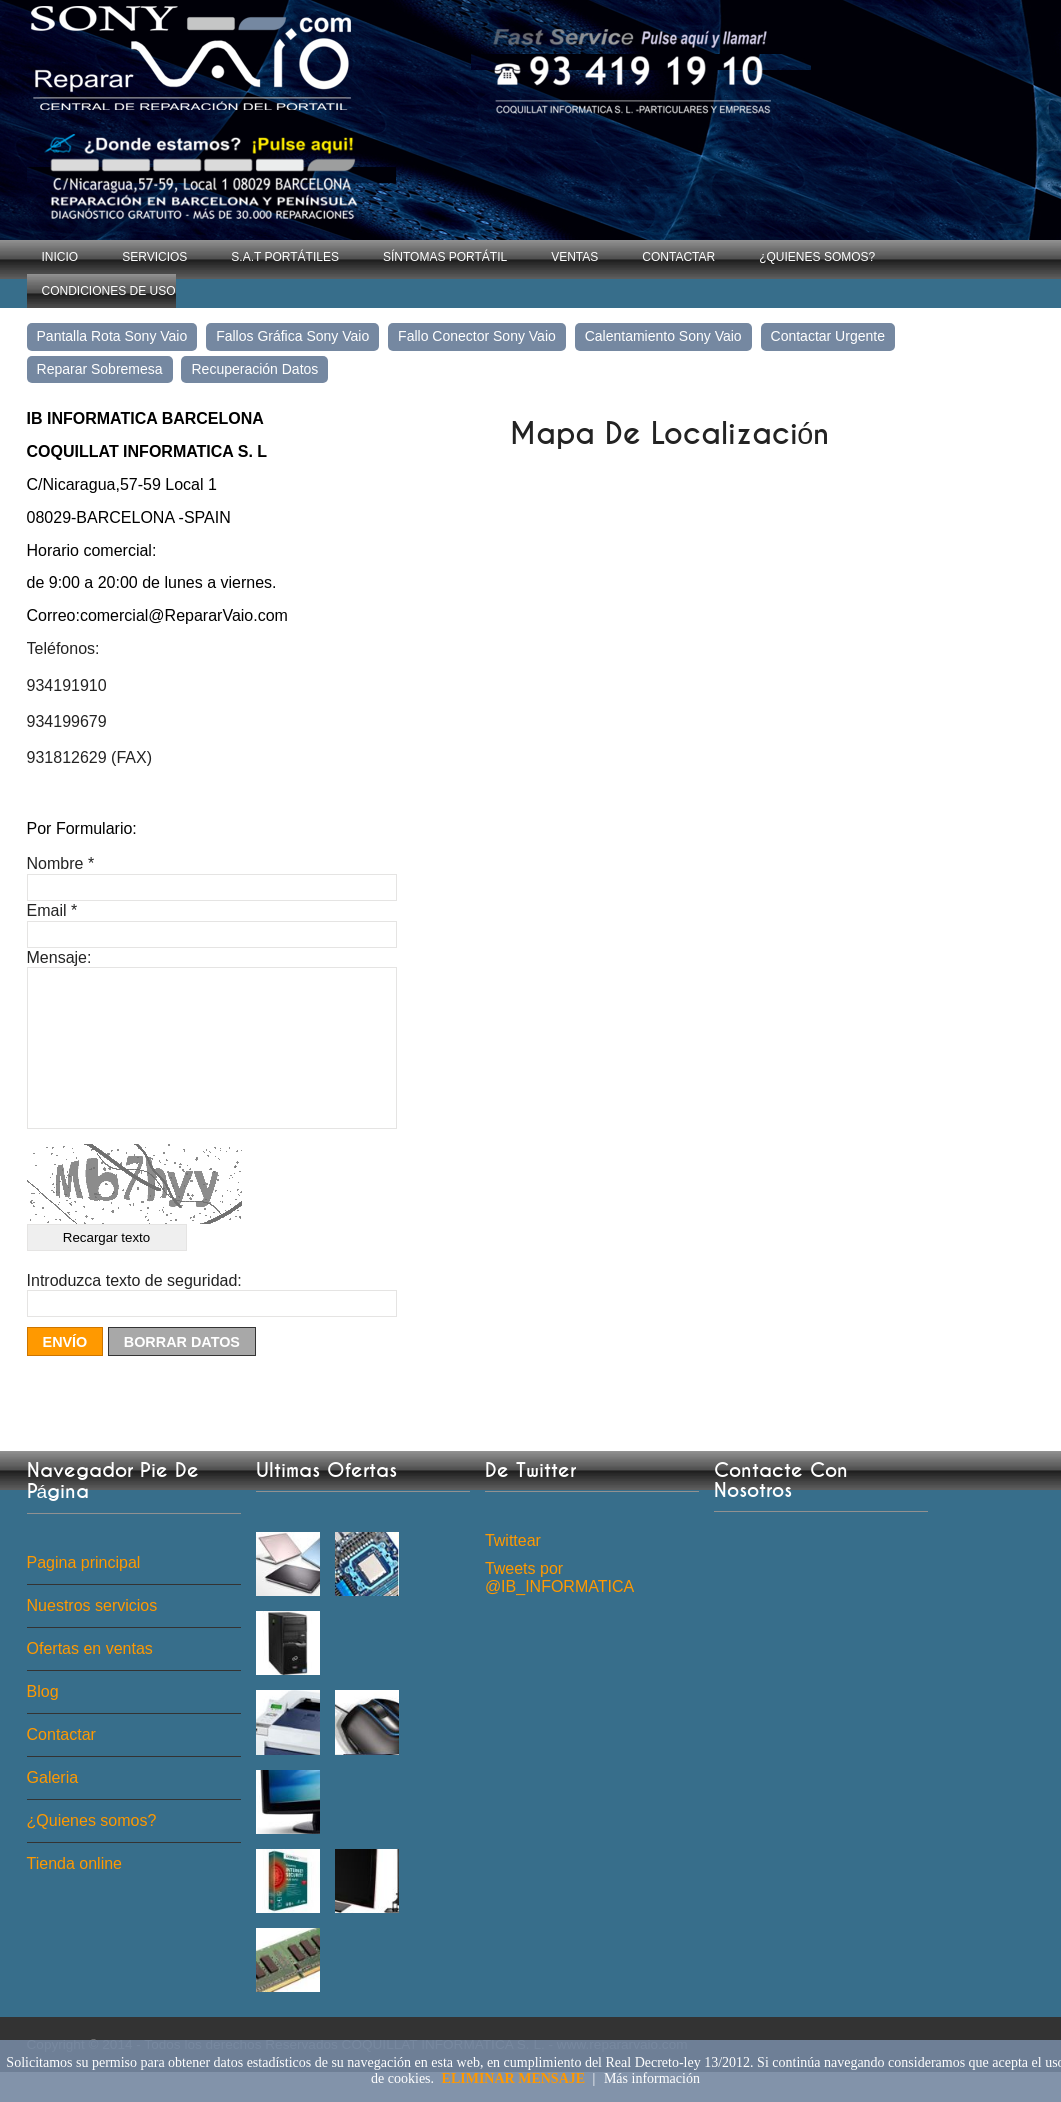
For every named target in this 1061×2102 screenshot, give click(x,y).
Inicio (60, 257)
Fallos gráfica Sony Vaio (292, 336)
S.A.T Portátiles (285, 257)
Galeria (53, 1807)
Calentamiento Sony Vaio (663, 336)
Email (52, 910)
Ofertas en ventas (90, 1678)
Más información (652, 2078)
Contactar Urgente (828, 336)
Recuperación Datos (254, 369)
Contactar (678, 257)
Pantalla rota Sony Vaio (112, 336)
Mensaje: (59, 957)
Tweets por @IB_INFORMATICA (559, 1607)
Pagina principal (84, 1592)
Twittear (513, 1570)
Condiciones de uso (109, 291)
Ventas (574, 257)
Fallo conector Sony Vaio (477, 336)
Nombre (61, 863)
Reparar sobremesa (100, 369)
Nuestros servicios (92, 1635)
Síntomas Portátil (445, 257)
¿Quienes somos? (817, 257)
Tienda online (74, 1893)
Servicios (154, 257)
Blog (43, 1721)
